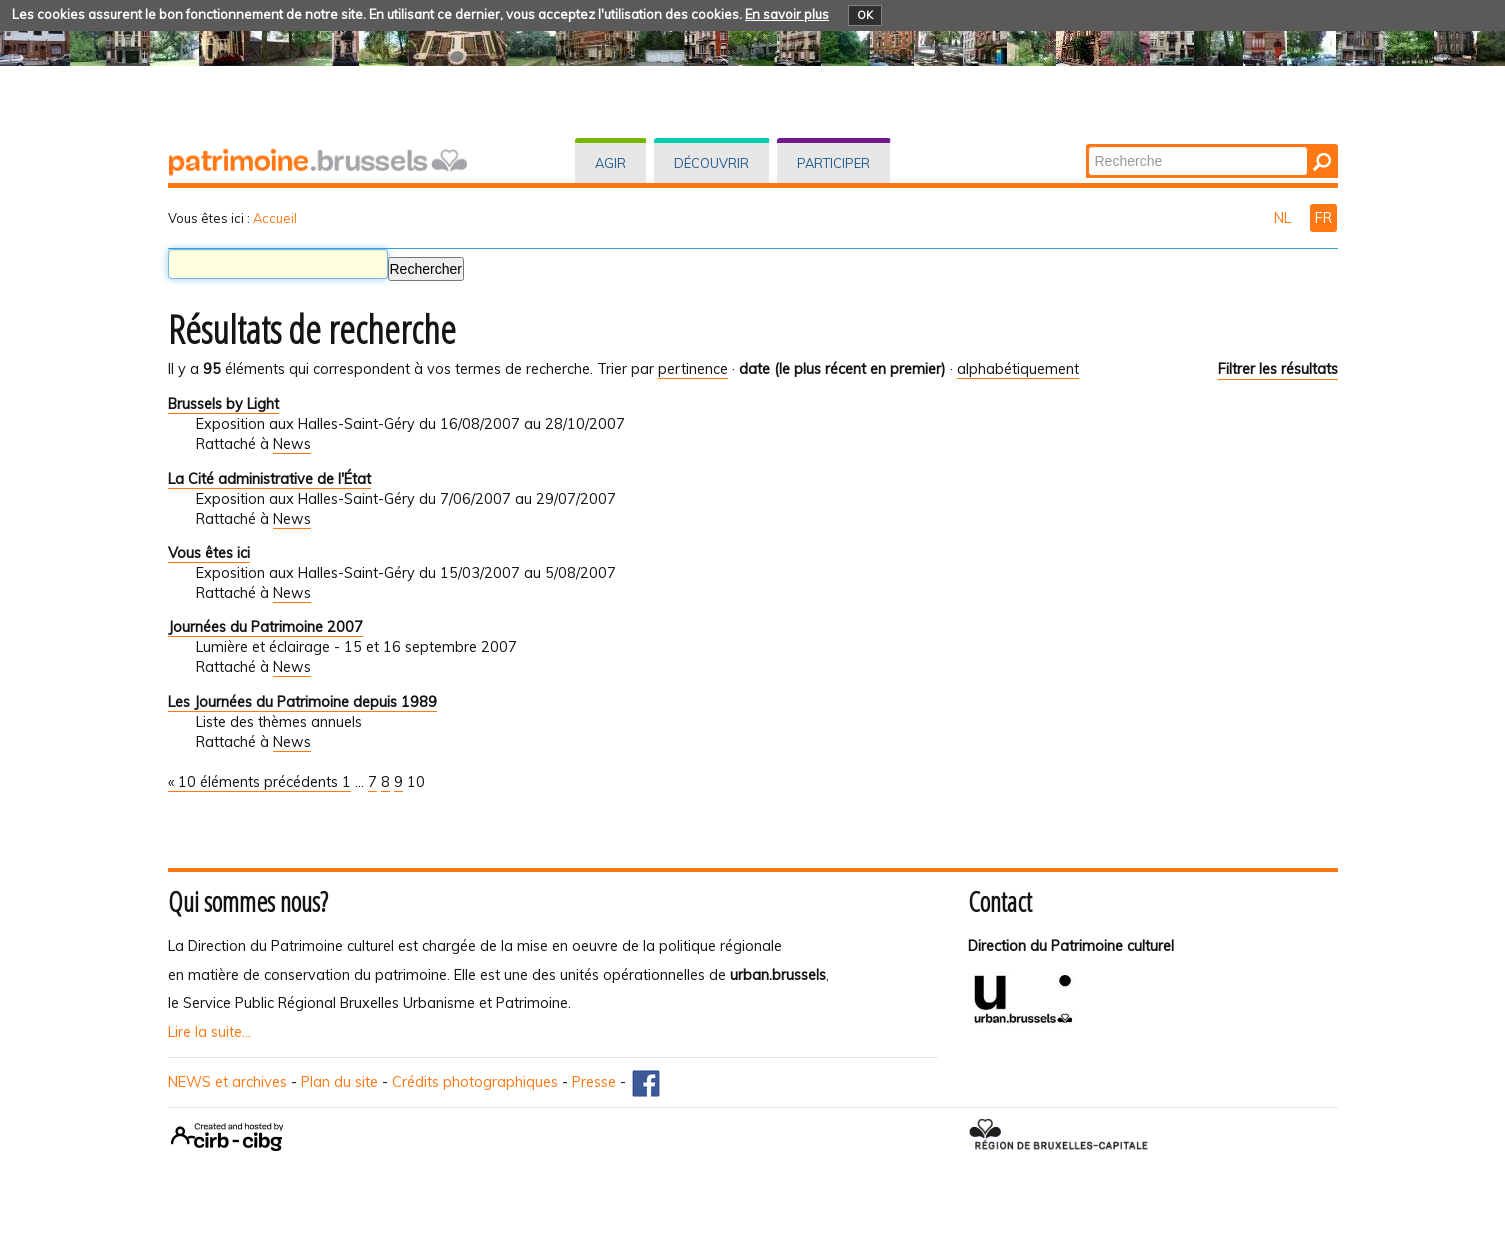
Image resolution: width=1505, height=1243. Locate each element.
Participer (833, 163)
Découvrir (711, 163)
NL (1284, 218)
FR (1323, 218)
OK (865, 15)
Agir (610, 163)
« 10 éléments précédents (255, 782)
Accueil (275, 218)
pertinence (693, 369)
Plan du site (339, 1082)
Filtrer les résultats (1278, 369)
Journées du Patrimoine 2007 (265, 627)
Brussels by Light (223, 404)
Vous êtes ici (209, 553)
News (292, 444)
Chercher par (1086, 145)
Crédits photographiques (475, 1082)
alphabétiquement (1018, 369)
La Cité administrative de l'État (269, 479)
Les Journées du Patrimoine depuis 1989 (302, 702)
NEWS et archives (227, 1082)
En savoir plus (787, 14)
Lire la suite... (209, 1032)
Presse (594, 1082)
